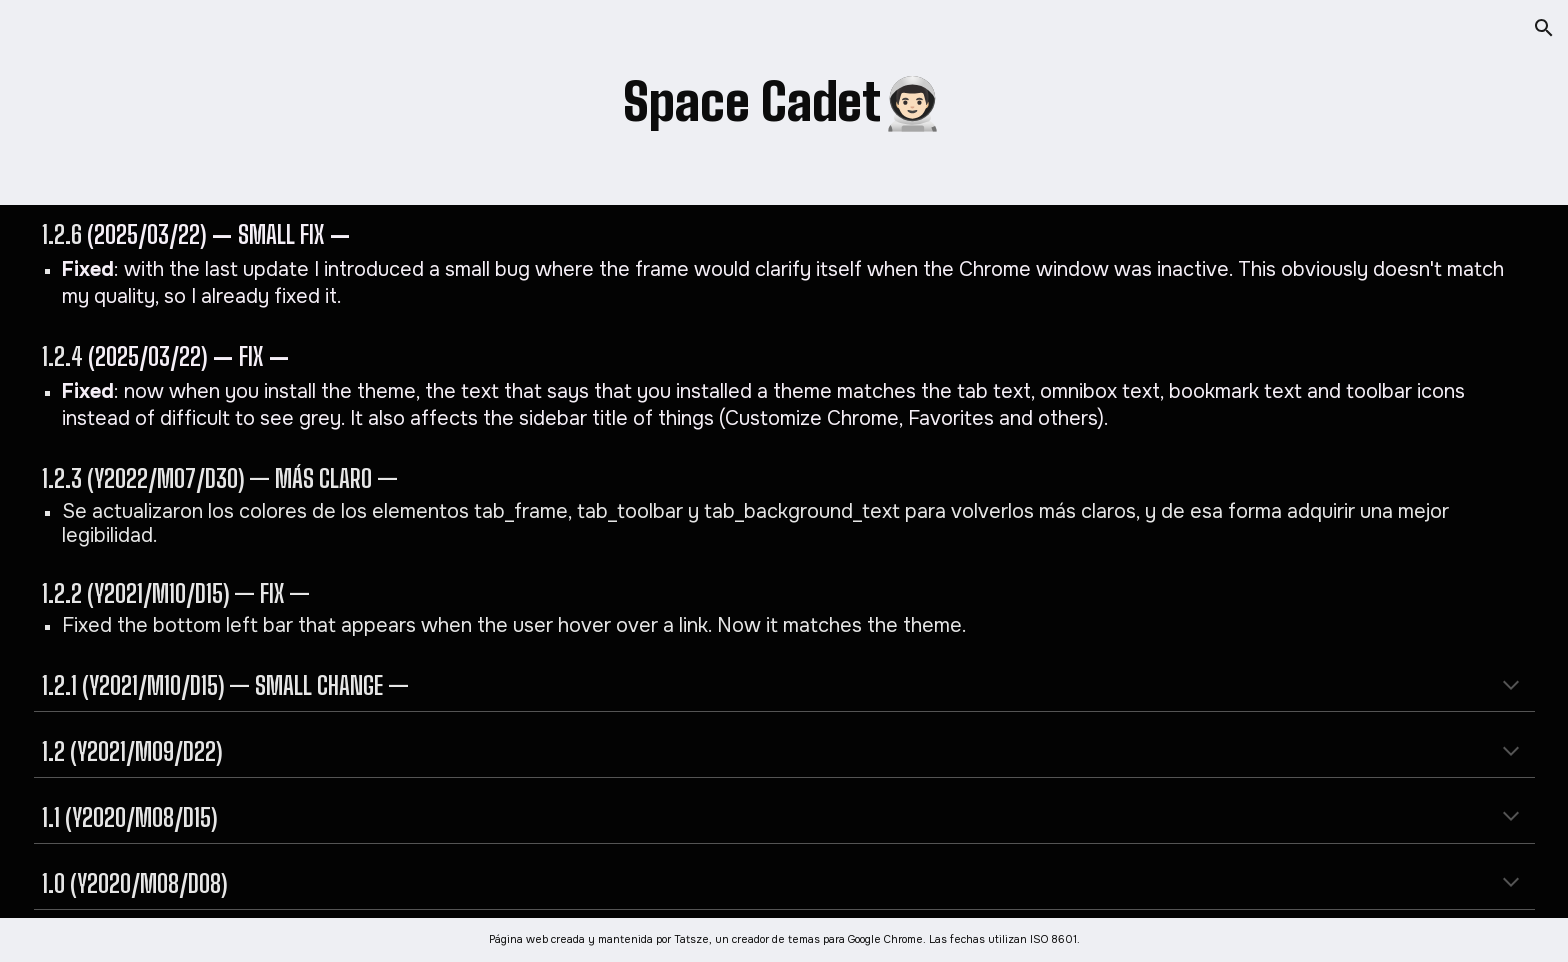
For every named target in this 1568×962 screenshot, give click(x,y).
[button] (1544, 28)
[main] (784, 102)
